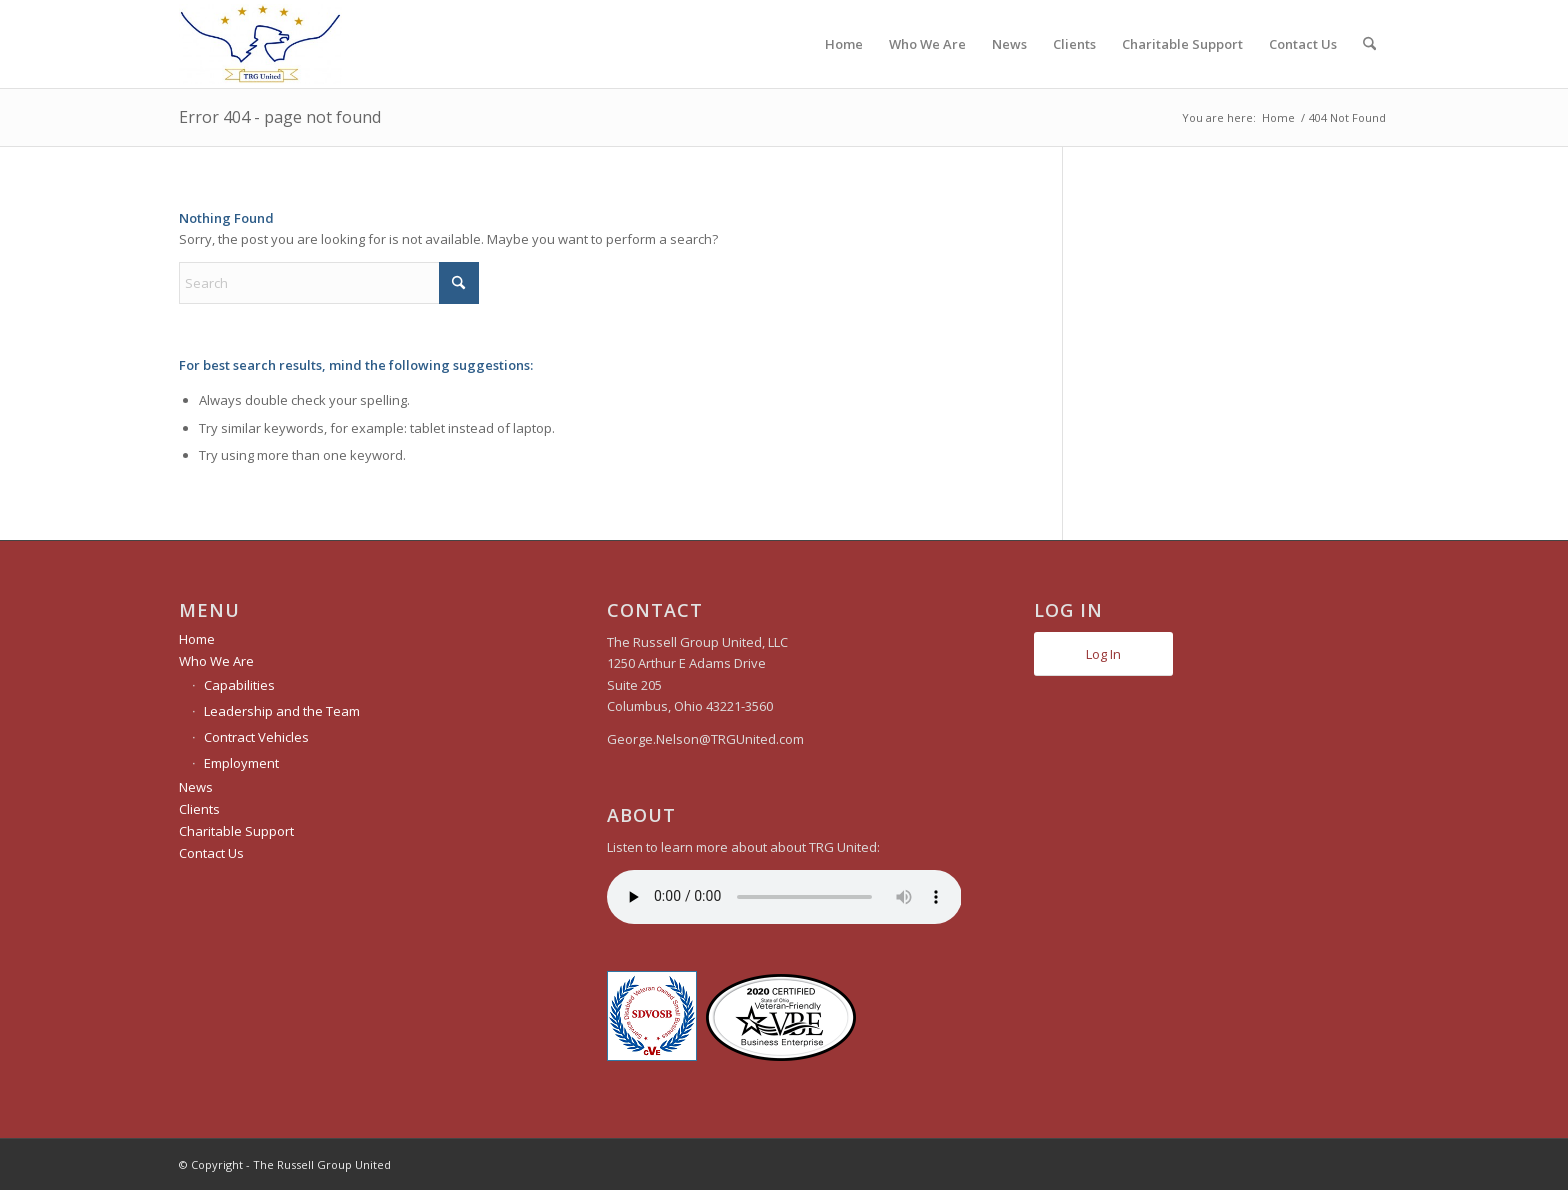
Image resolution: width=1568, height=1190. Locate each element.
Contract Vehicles (256, 737)
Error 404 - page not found (280, 117)
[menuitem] (844, 44)
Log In (1103, 654)
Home (197, 639)
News (196, 787)
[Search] (1369, 44)
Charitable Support (236, 831)
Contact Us (211, 853)
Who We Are (216, 661)
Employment (241, 763)
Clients (199, 809)
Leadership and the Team (282, 711)
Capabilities (239, 685)
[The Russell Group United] (260, 44)
